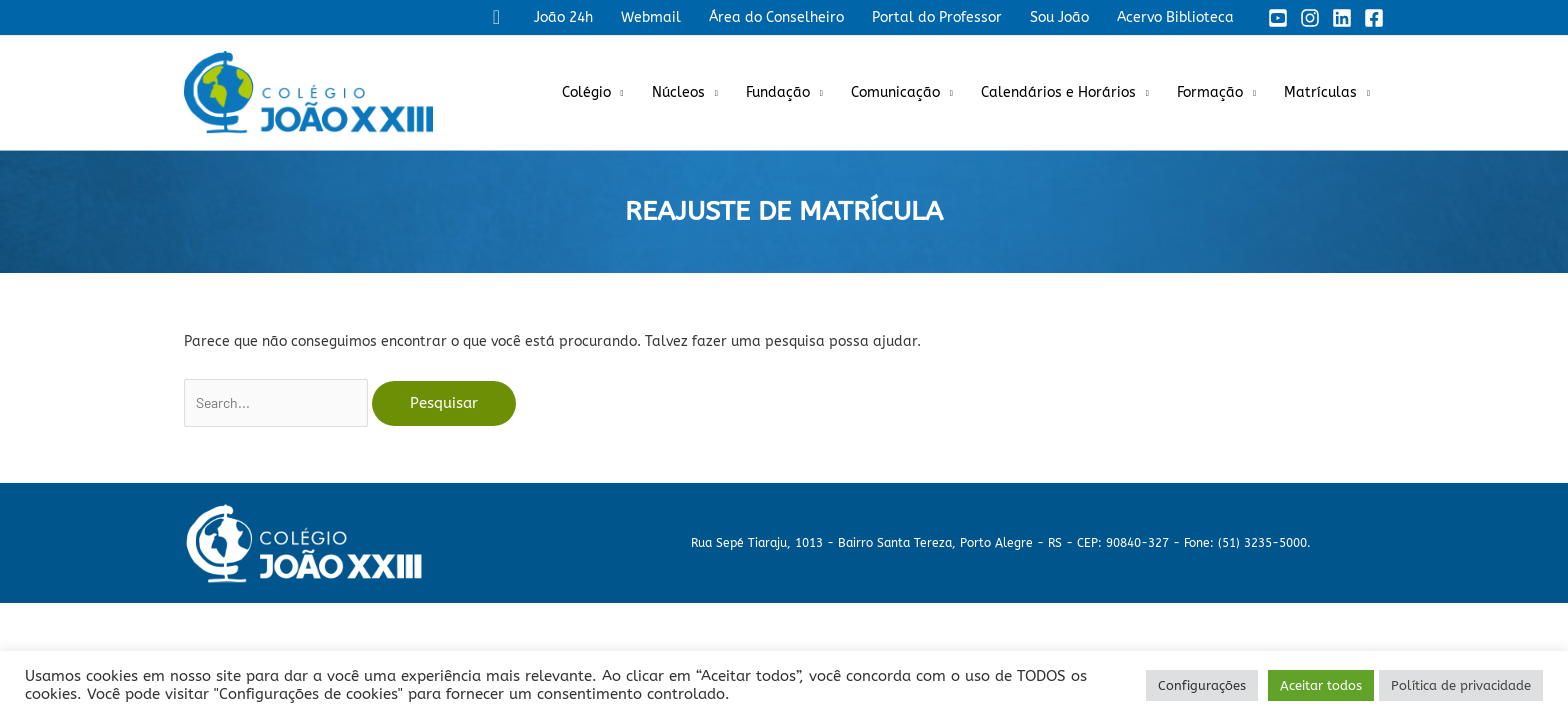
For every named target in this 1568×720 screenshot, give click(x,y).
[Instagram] (1310, 18)
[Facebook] (1374, 18)
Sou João (1059, 17)
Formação (1210, 92)
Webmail (651, 17)
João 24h (563, 17)
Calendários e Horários (1058, 92)
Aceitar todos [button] (1321, 685)
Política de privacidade (1461, 685)
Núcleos (678, 92)
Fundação (778, 92)
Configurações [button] (1202, 685)
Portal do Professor (937, 17)
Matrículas (1320, 92)
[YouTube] (1278, 18)
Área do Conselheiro (776, 17)
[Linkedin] (1342, 18)
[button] (496, 17)
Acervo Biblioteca (1175, 17)
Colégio (586, 92)
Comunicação (895, 92)
